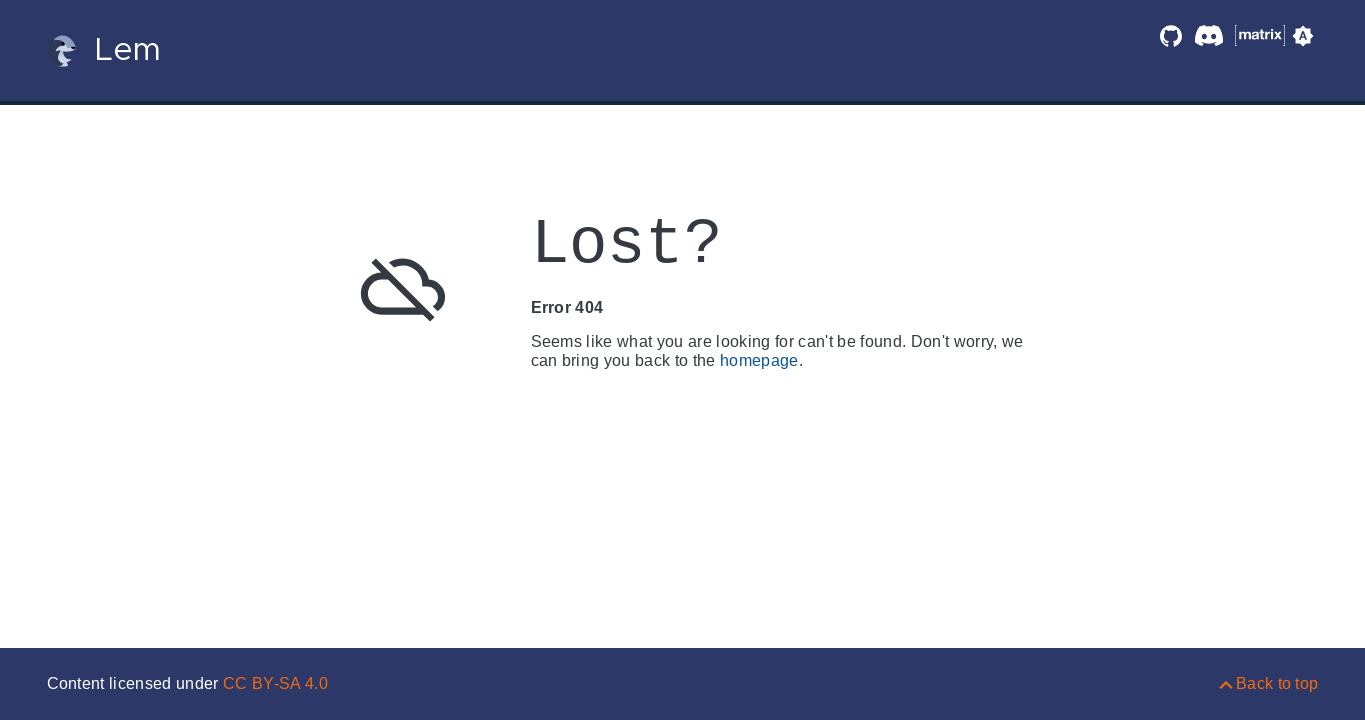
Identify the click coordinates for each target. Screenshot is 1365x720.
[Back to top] (1267, 683)
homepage (759, 360)
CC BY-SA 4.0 (275, 683)
